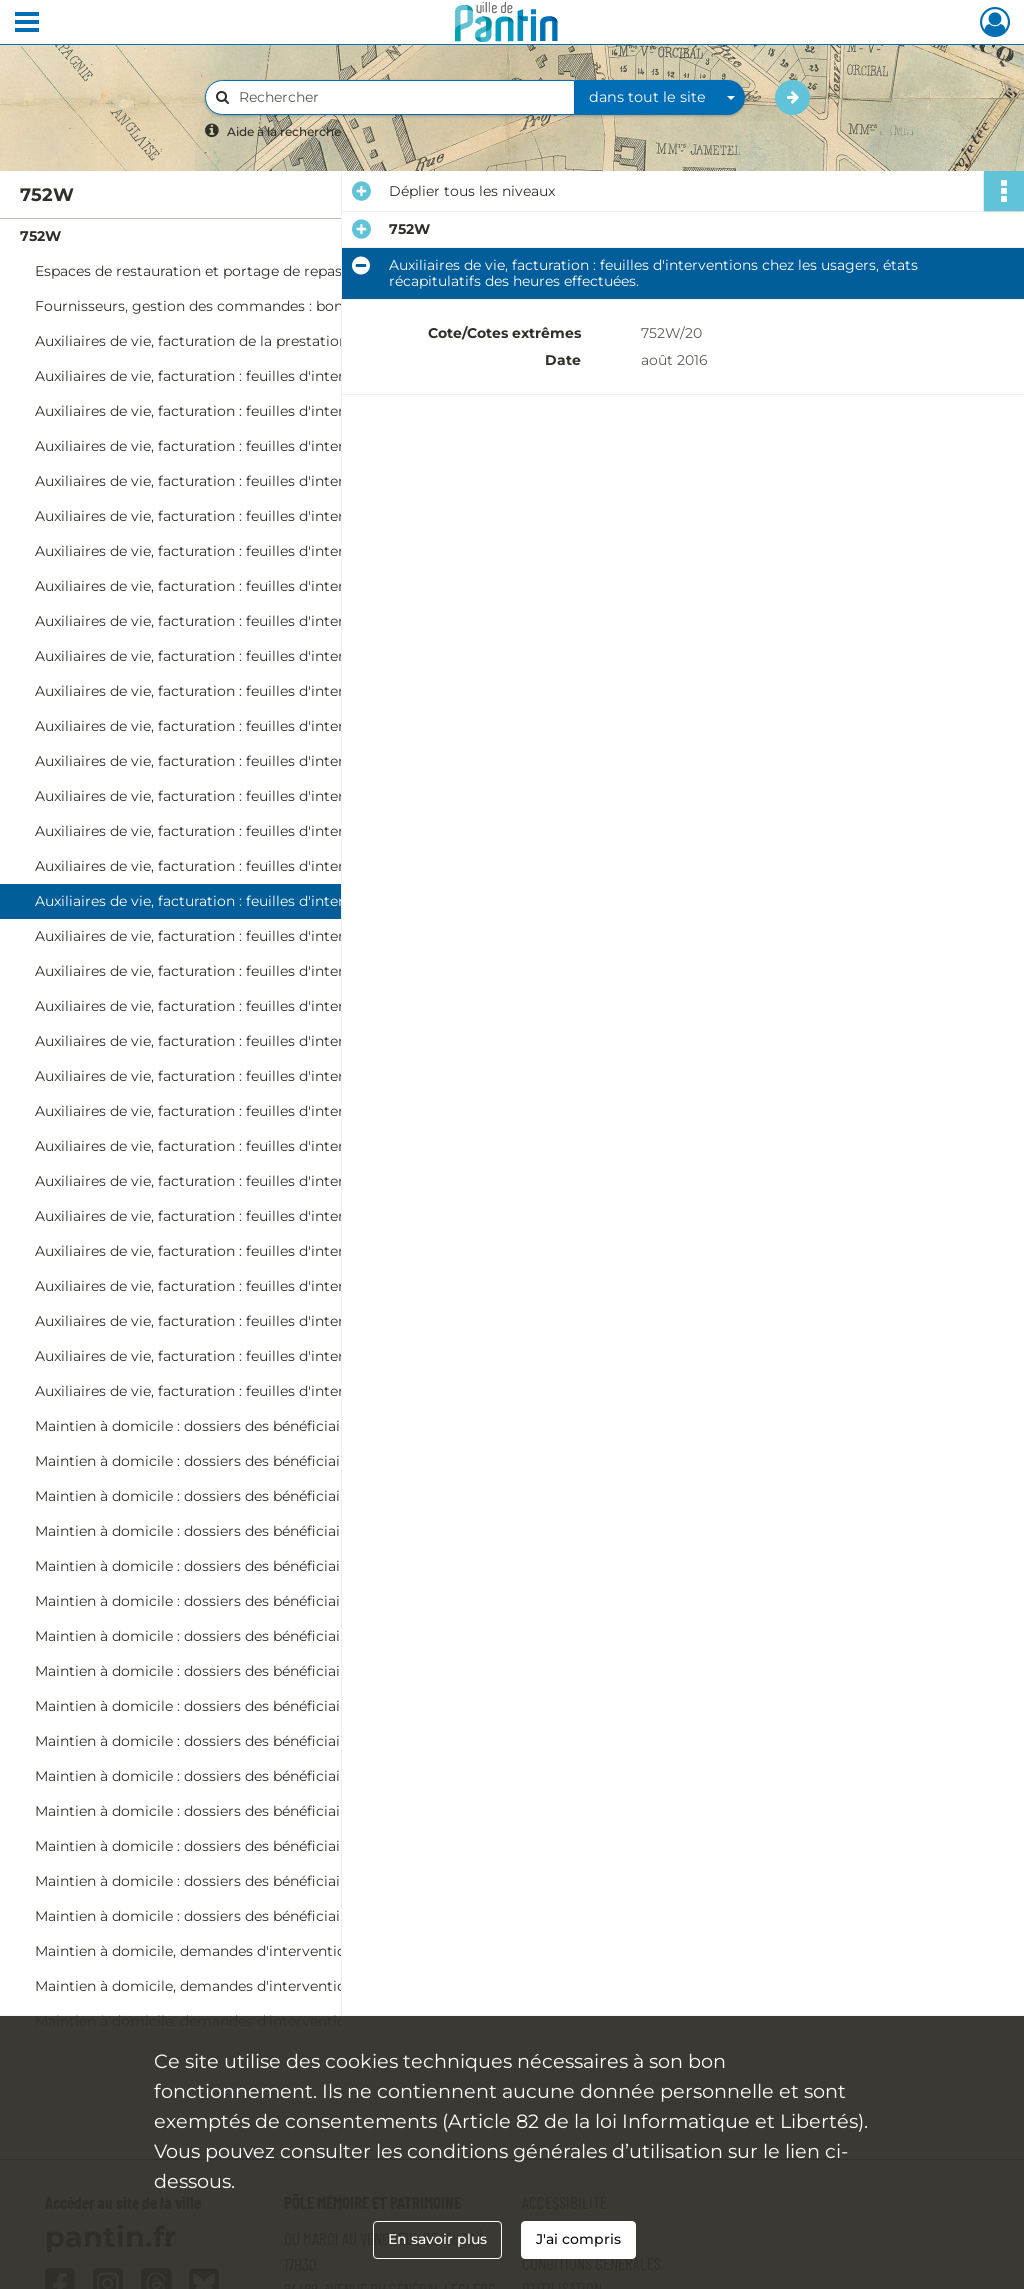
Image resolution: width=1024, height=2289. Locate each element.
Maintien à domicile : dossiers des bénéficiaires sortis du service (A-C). (235, 1811)
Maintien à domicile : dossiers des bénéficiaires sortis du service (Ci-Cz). (235, 1531)
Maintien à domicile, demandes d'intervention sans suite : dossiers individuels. (235, 1951)
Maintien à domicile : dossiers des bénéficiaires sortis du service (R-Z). (235, 1916)
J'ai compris (578, 2239)
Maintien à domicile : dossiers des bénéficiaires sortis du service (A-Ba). (235, 1426)
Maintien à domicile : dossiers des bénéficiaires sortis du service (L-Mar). (235, 1671)
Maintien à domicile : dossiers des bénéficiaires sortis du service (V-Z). (235, 1776)
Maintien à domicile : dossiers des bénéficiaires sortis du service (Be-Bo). (235, 1461)
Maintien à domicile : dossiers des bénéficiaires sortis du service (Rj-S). (235, 1741)
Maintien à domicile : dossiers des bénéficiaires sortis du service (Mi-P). (235, 1881)
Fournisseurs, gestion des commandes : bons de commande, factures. (235, 306)
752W (40, 236)
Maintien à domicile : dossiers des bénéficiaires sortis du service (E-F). (235, 1601)
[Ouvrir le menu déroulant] (27, 24)
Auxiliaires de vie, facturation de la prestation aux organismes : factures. (235, 341)
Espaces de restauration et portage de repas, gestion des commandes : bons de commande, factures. (235, 271)
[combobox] (660, 98)
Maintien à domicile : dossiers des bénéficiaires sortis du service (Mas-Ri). (235, 1706)
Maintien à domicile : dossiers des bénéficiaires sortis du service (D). (235, 1566)
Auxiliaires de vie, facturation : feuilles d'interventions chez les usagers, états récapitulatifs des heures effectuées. (235, 726)
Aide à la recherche (284, 131)
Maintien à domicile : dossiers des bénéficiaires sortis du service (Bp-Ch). (235, 1496)
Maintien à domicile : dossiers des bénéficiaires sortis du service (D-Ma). (235, 1846)
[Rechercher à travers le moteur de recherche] (400, 97)
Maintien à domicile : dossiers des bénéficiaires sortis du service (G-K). (235, 1636)
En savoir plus (437, 2239)
